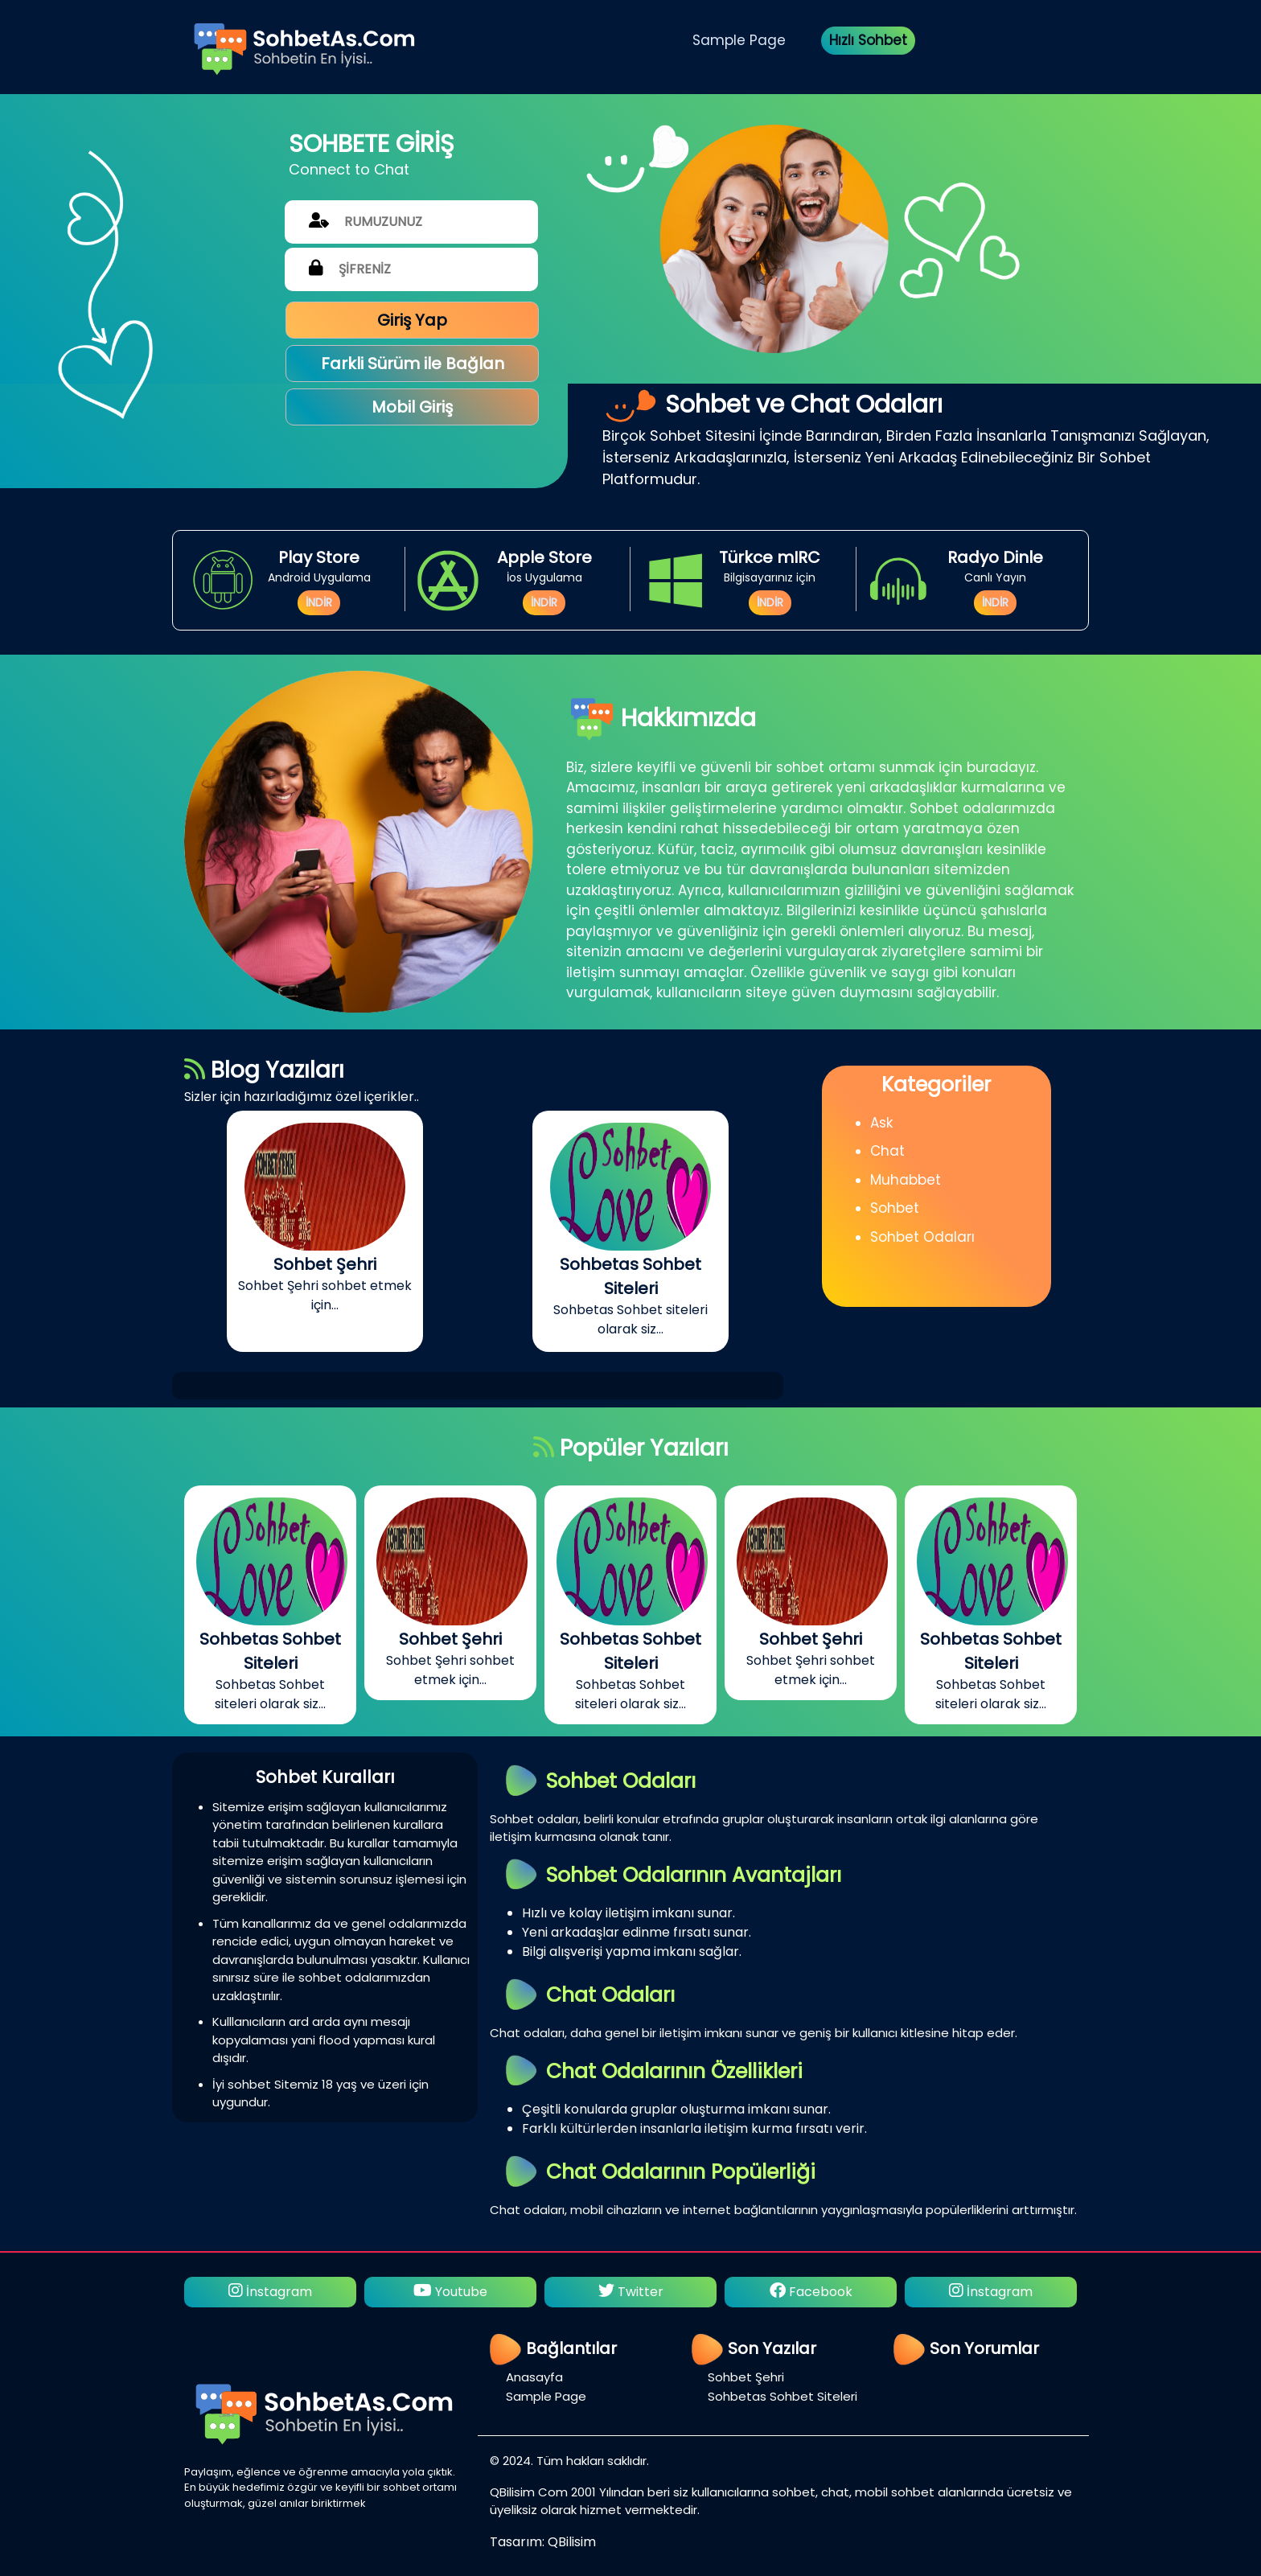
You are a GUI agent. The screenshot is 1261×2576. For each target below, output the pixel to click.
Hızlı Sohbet (868, 40)
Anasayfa (534, 2377)
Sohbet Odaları (922, 1237)
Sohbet (894, 1208)
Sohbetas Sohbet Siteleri (782, 2396)
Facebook (811, 2291)
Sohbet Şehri (746, 2377)
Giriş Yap (412, 320)
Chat (887, 1151)
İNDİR (319, 602)
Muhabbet (905, 1179)
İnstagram (270, 2291)
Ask (881, 1122)
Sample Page (739, 40)
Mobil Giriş (412, 407)
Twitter (630, 2291)
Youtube (450, 2291)
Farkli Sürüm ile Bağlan (412, 363)
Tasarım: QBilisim (543, 2542)
